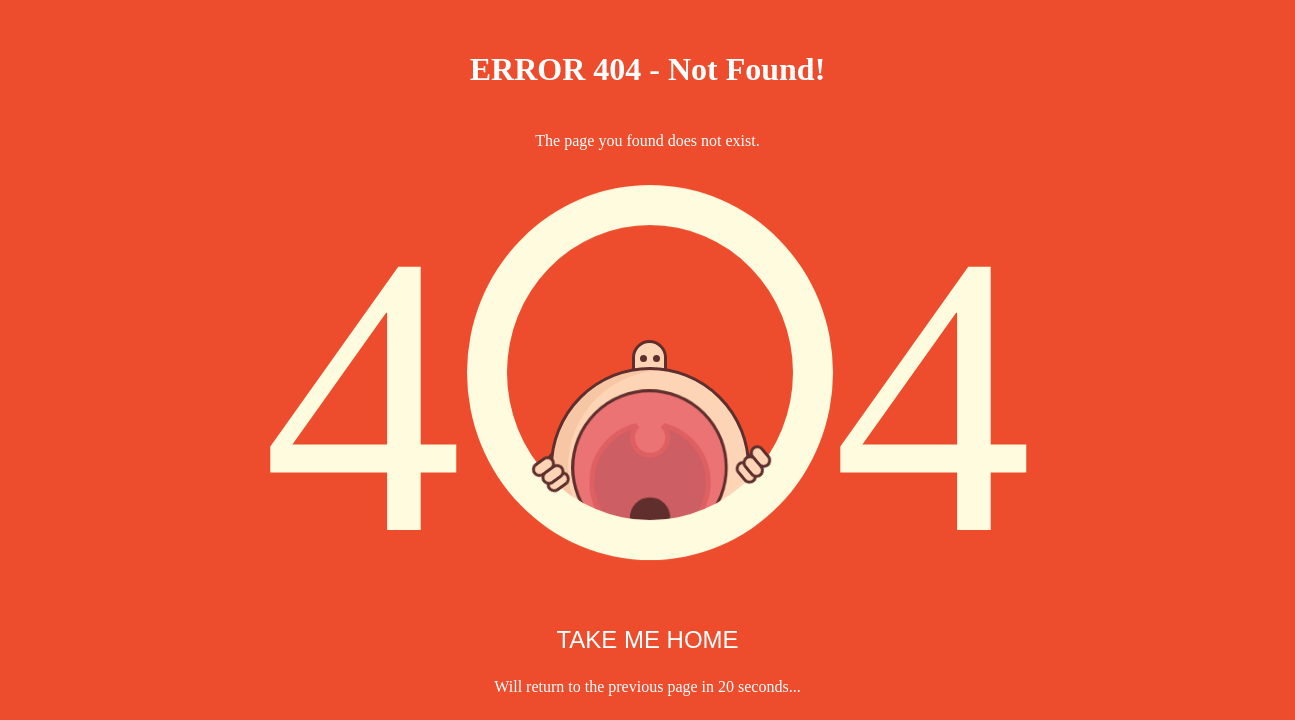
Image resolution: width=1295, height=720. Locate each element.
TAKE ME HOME (647, 639)
